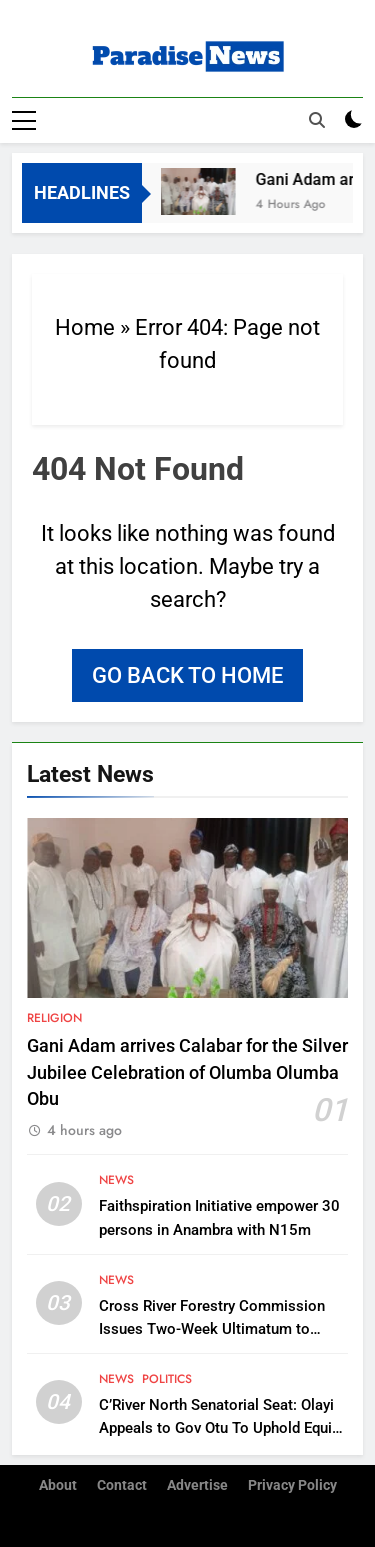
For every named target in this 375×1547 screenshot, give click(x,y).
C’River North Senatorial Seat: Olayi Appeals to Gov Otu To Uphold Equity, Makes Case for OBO (222, 1428)
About (58, 1485)
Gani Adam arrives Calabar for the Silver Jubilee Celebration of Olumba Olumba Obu (187, 1072)
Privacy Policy (292, 1485)
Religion (54, 1018)
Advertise (197, 1485)
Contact (122, 1485)
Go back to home (187, 675)
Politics (167, 1379)
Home (85, 327)
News (116, 1180)
